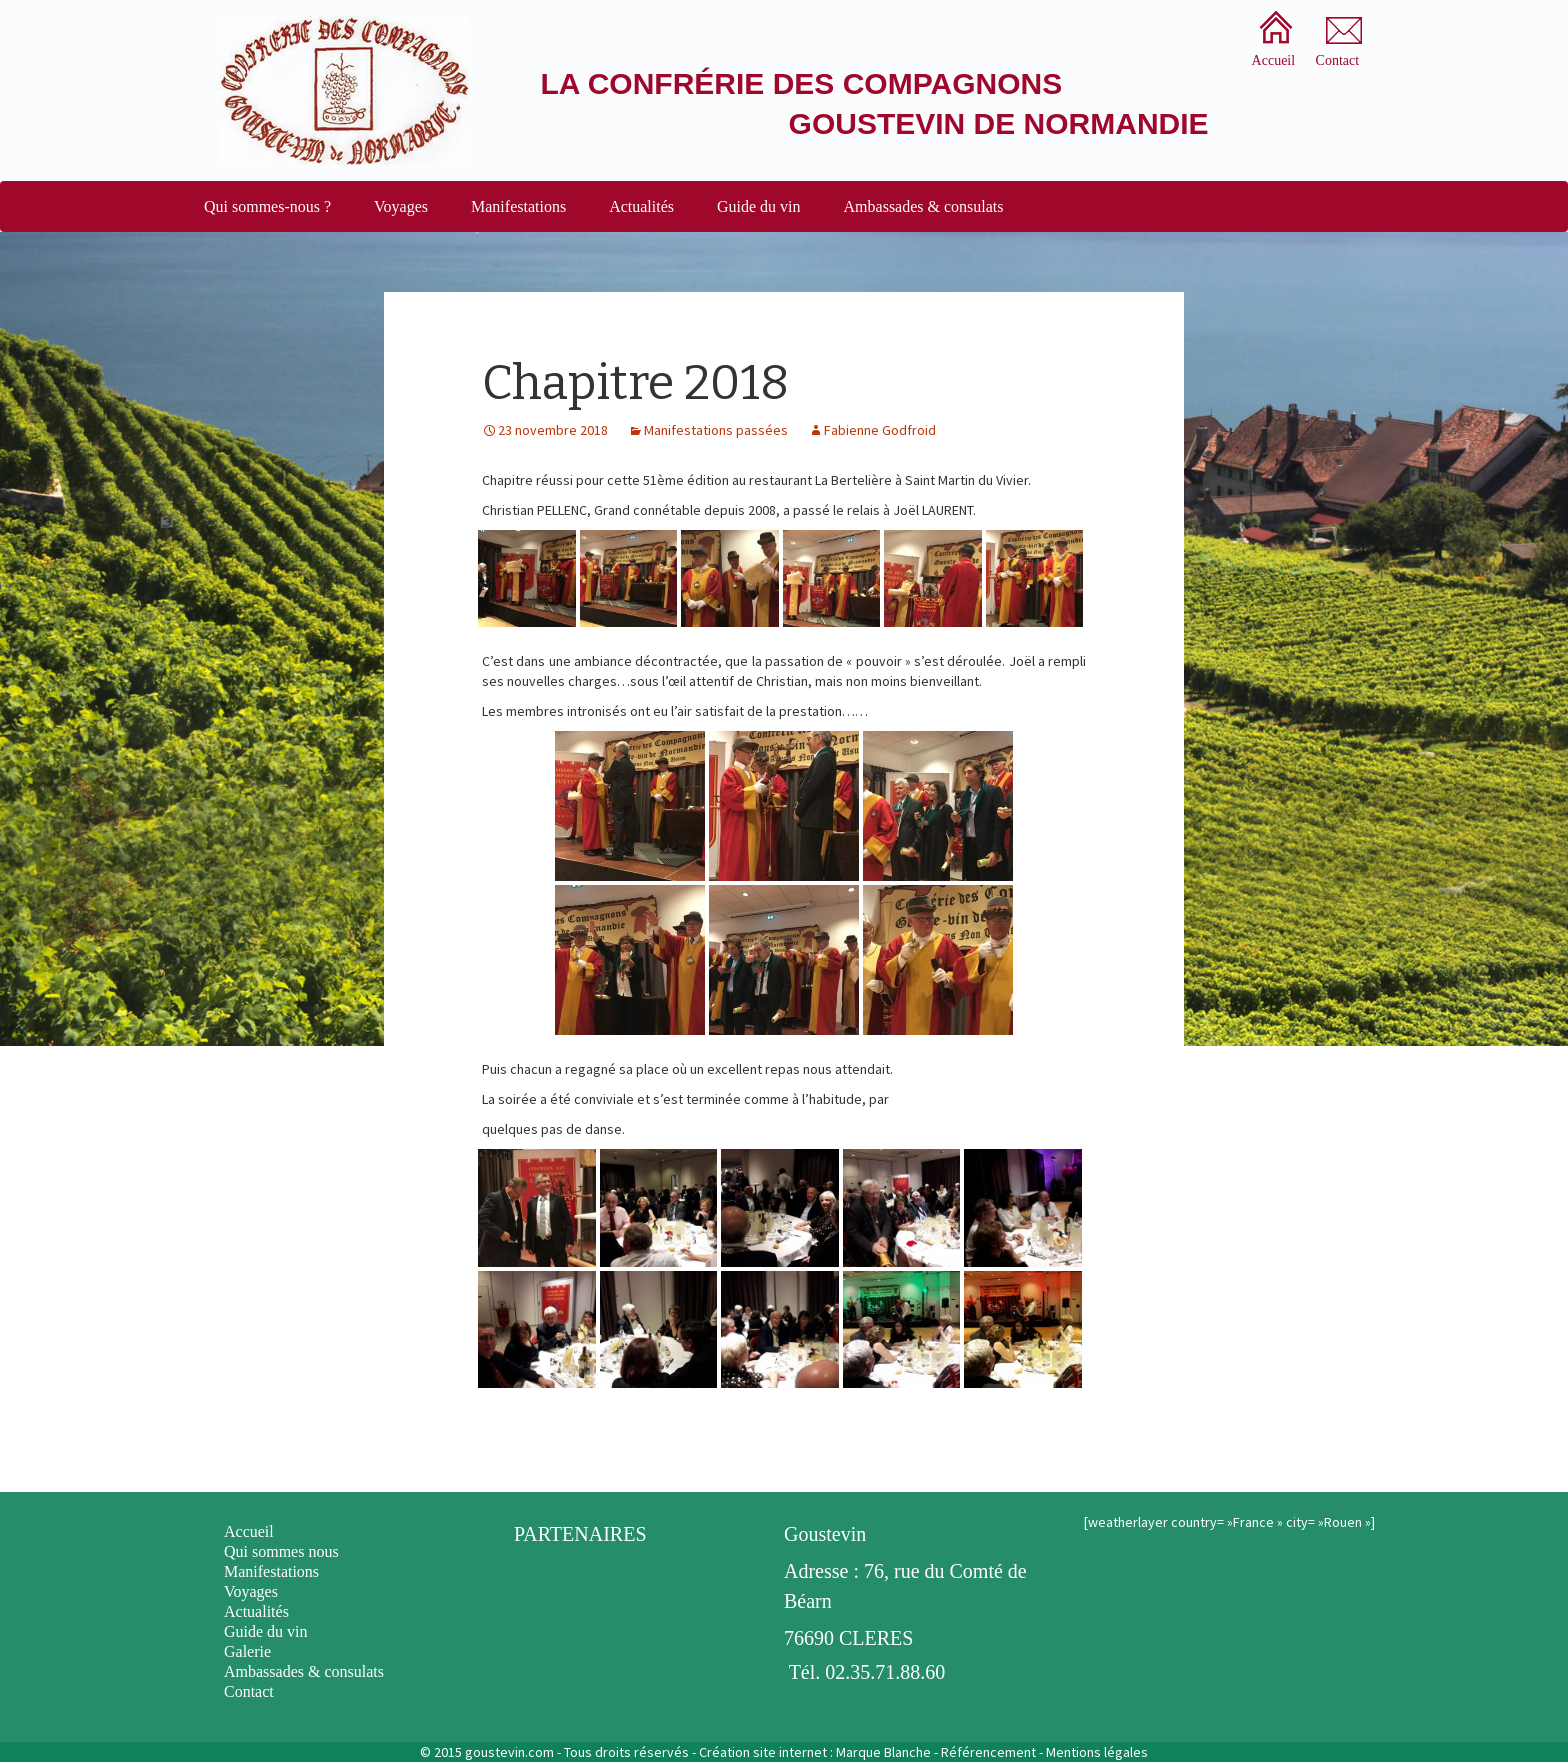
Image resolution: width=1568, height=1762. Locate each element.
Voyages (401, 206)
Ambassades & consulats (924, 206)
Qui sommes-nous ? (267, 206)
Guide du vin (759, 206)
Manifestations (518, 206)
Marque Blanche (883, 1752)
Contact (249, 1691)
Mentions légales (1097, 1752)
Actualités (641, 206)
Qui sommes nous (281, 1551)
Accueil (249, 1531)
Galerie (247, 1651)
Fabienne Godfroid (880, 430)
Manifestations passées (716, 430)
